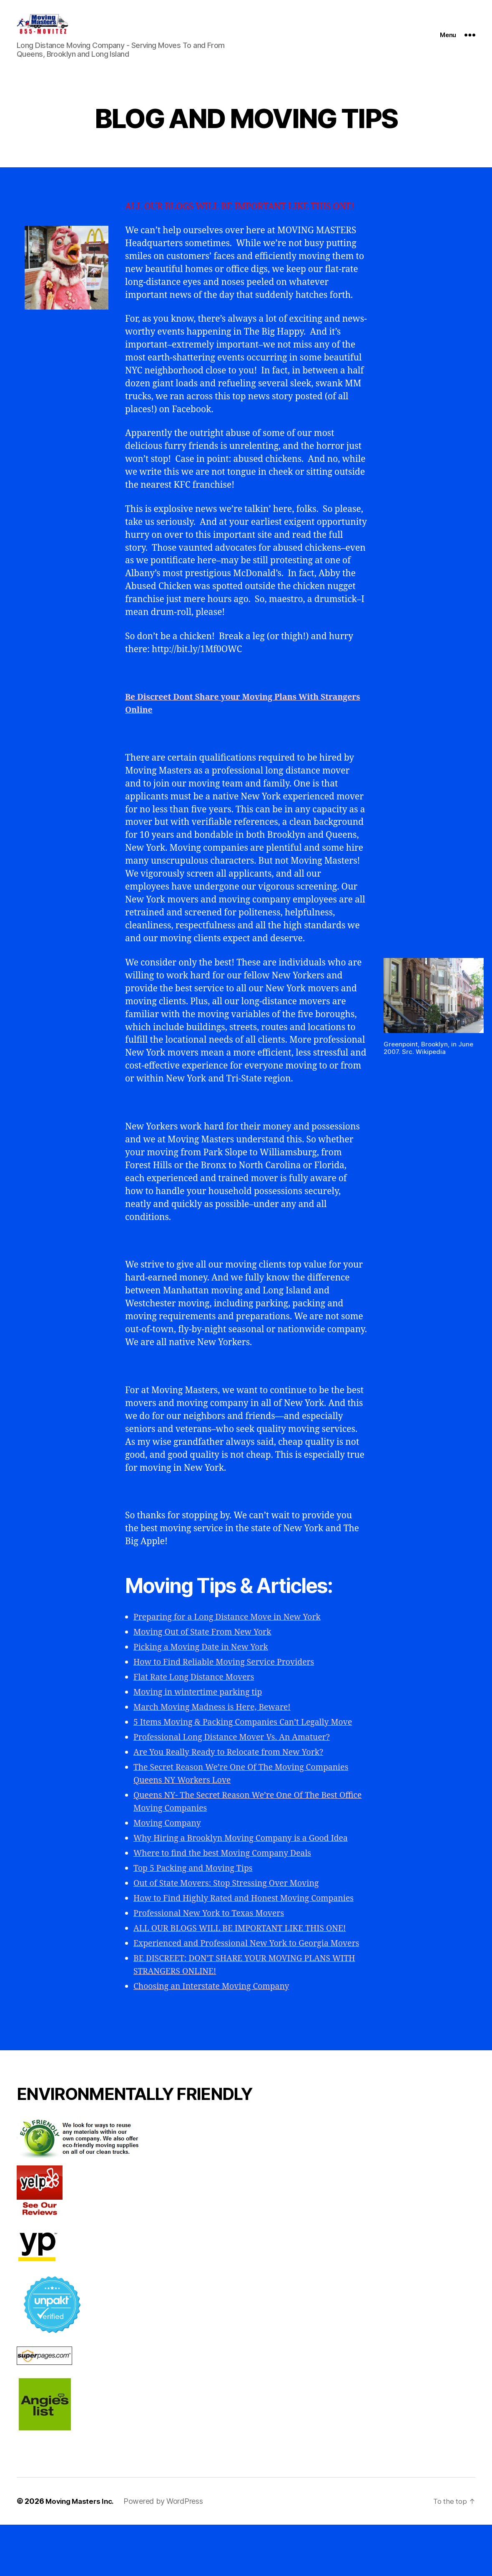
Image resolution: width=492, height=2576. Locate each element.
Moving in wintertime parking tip (202, 1704)
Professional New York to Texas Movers (214, 1951)
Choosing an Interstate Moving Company (217, 2037)
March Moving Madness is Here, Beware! (218, 1719)
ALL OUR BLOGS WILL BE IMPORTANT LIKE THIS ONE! (248, 1966)
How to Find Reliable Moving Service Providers (231, 1674)
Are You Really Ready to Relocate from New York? (235, 1777)
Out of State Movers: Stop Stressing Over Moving (233, 1908)
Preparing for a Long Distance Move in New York (234, 1629)
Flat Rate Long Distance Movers (198, 1689)
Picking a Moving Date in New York (206, 1659)
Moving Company (169, 1848)
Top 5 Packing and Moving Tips (197, 1893)
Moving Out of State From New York (207, 1644)
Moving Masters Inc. (81, 2552)
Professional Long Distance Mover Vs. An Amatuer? (239, 1762)
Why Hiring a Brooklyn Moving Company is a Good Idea (248, 1863)
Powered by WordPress (168, 2552)
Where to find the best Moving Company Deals (229, 1878)
